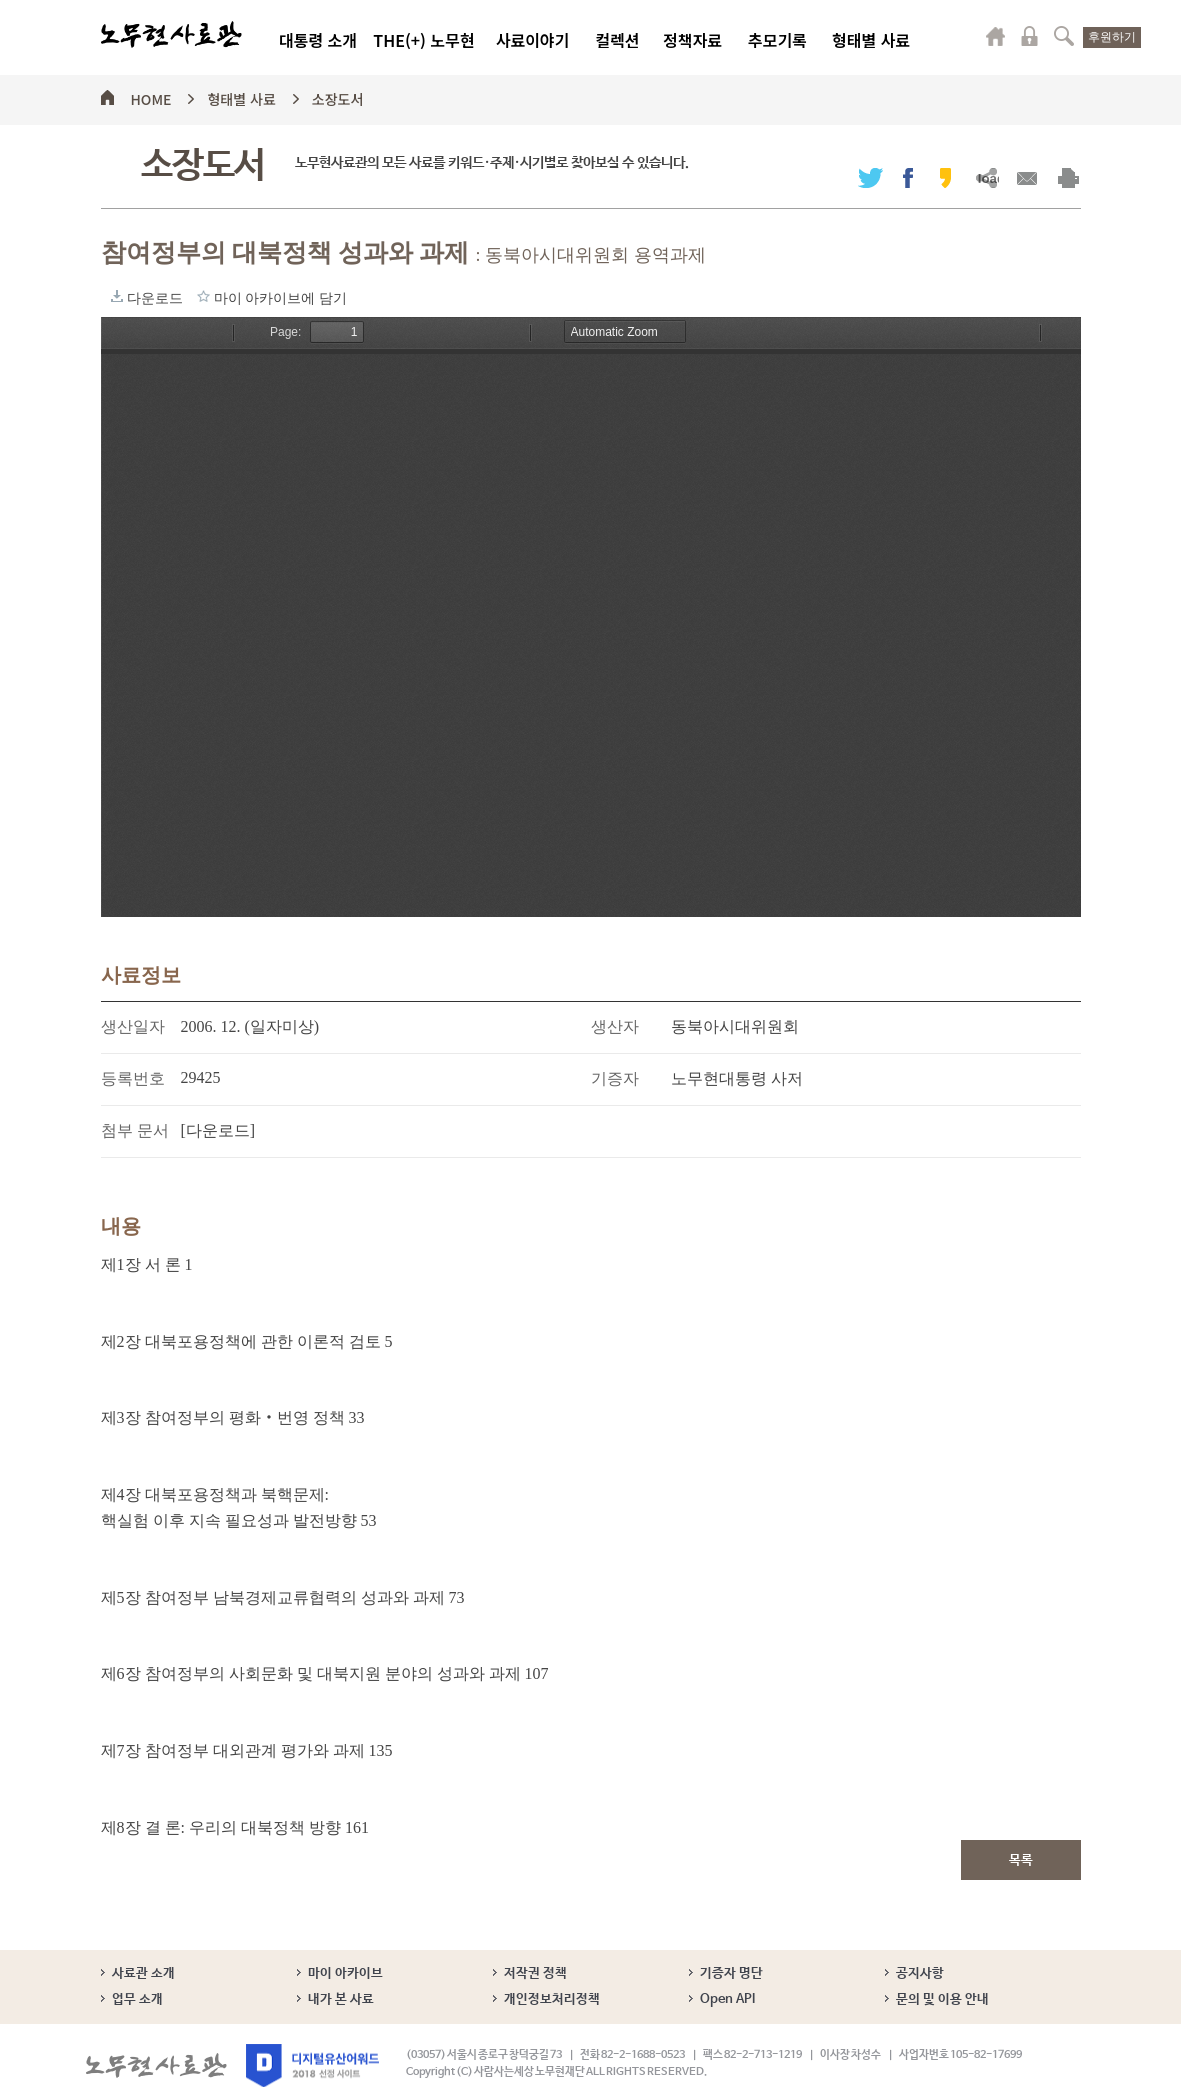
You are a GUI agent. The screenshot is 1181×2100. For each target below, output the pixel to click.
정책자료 (692, 40)
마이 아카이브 (345, 1973)
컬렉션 (617, 40)
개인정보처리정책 (552, 1999)
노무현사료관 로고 (171, 35)
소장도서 (338, 96)
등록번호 (133, 1078)
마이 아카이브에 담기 (203, 296)
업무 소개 (137, 1999)
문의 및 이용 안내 (942, 1999)
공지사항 (920, 1973)
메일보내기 (1027, 177)
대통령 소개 (318, 40)
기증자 (615, 1078)
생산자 (615, 1026)
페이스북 (908, 177)
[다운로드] (218, 1130)
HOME (151, 96)
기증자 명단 (731, 1973)
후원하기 (1112, 37)
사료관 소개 (143, 1973)
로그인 (1030, 36)
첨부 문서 (135, 1130)
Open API (727, 1999)
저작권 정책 (535, 1973)
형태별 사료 (871, 40)
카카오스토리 (945, 177)
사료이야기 (533, 40)
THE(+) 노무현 (423, 40)
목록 (1021, 1860)
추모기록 (777, 40)
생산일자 (133, 1026)
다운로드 (117, 296)
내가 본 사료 (341, 1999)
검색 (1064, 36)
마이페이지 (996, 36)
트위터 (870, 177)
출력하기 (1068, 177)
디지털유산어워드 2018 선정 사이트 (312, 2065)
